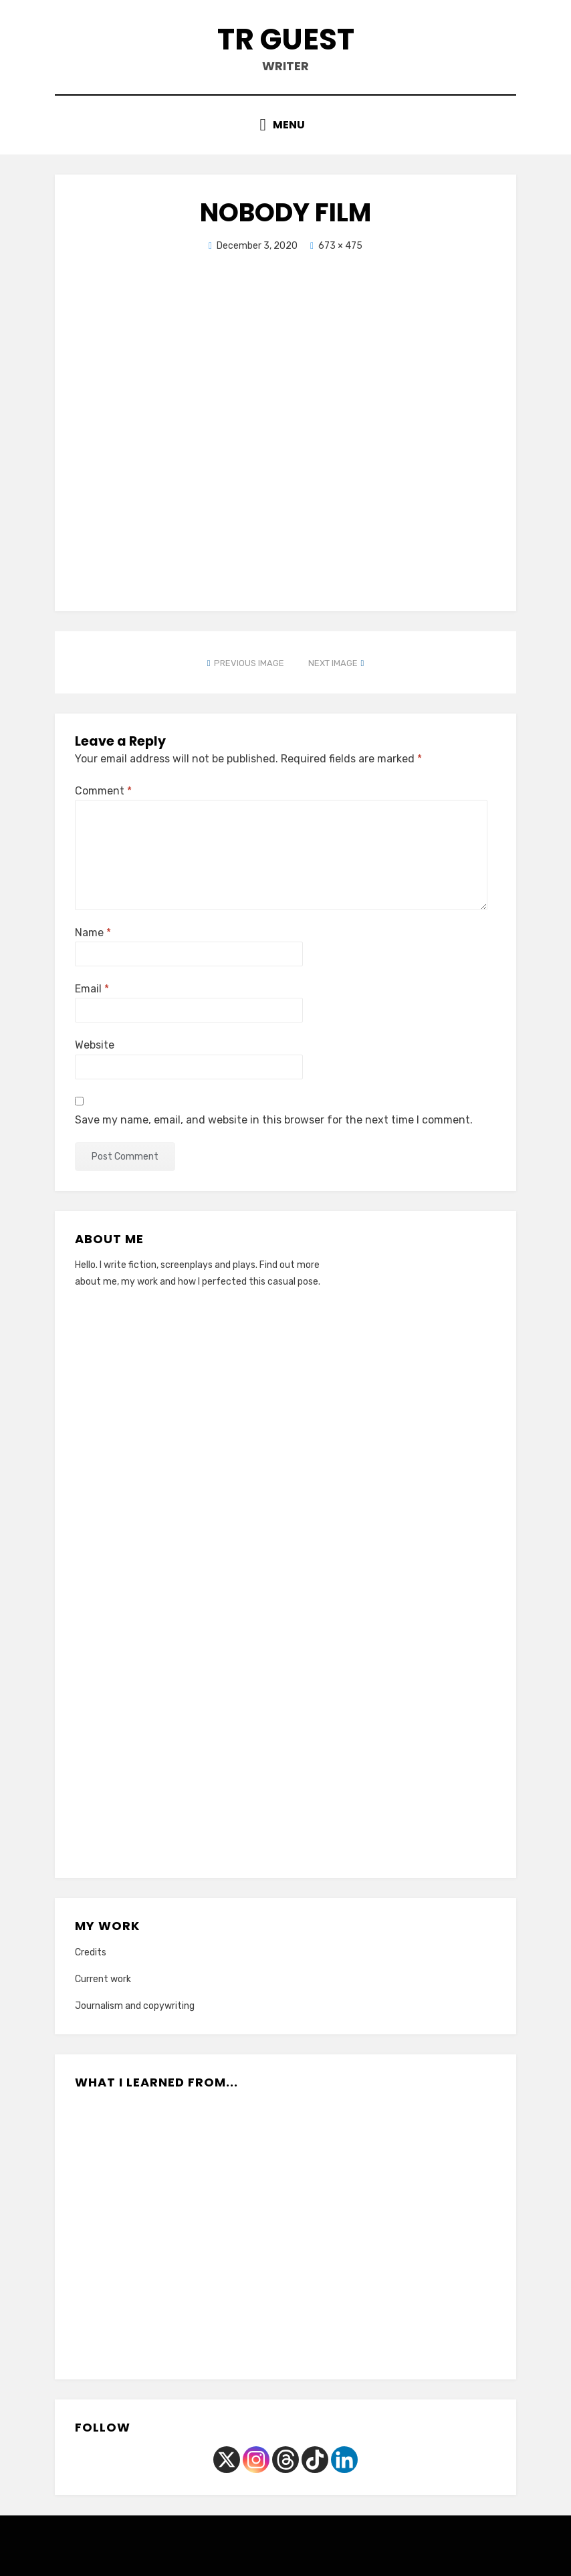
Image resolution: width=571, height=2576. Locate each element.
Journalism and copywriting (135, 2006)
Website (94, 1045)
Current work (103, 1979)
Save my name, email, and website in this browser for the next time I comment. (274, 1119)
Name (93, 932)
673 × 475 (340, 245)
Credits (90, 1952)
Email (92, 988)
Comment (103, 790)
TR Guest (285, 39)
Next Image (333, 663)
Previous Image (249, 663)
